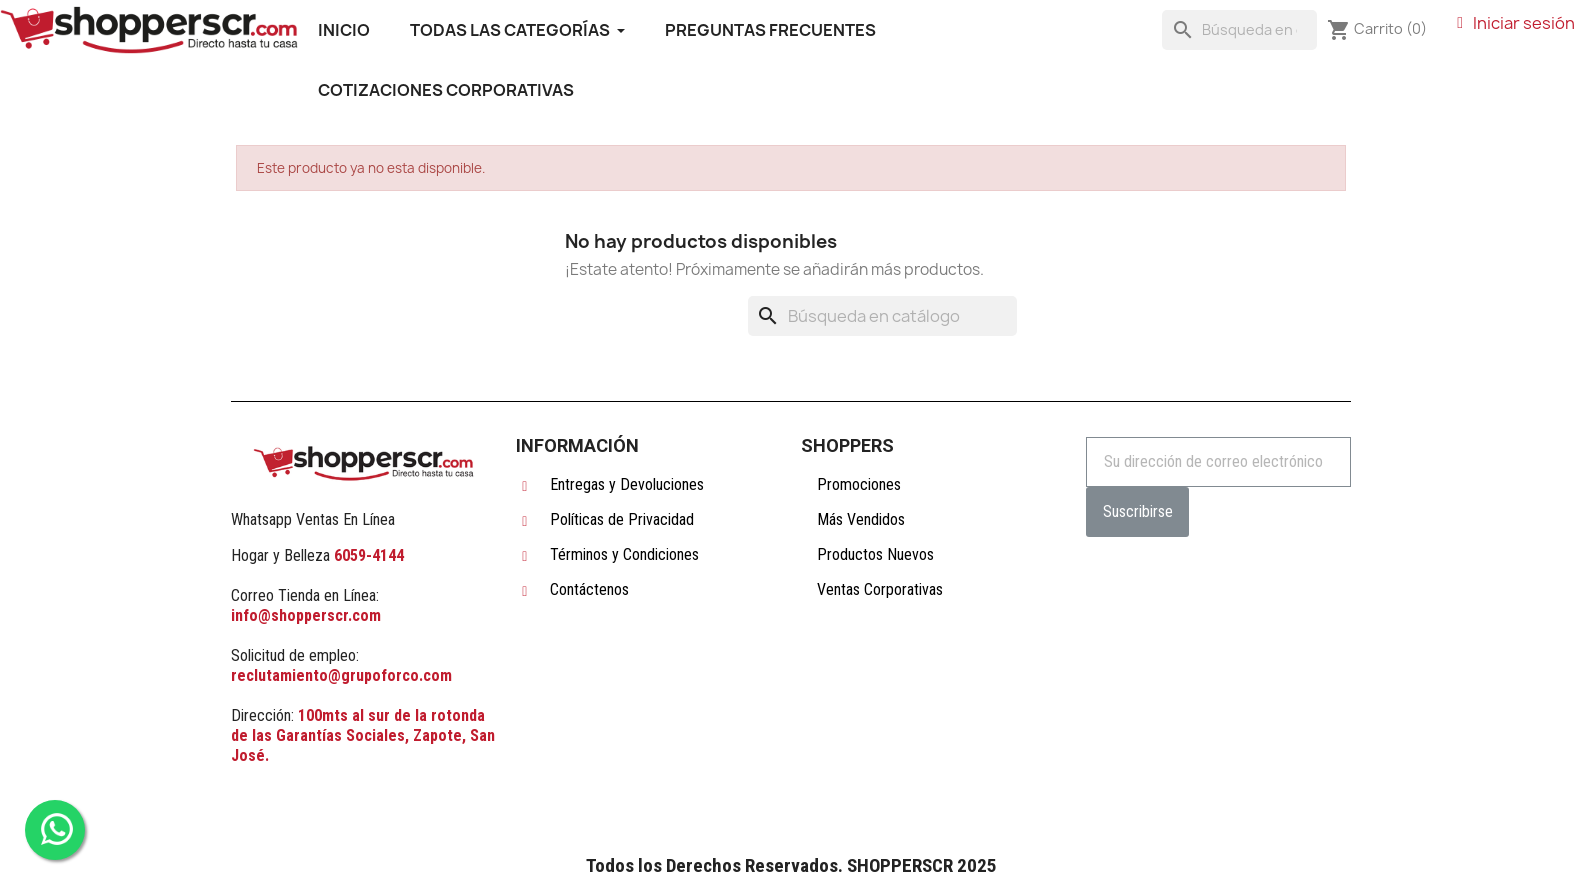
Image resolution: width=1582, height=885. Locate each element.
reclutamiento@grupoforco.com (341, 675)
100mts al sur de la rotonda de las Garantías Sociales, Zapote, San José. (363, 735)
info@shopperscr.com (306, 615)
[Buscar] (1239, 30)
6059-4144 (369, 555)
